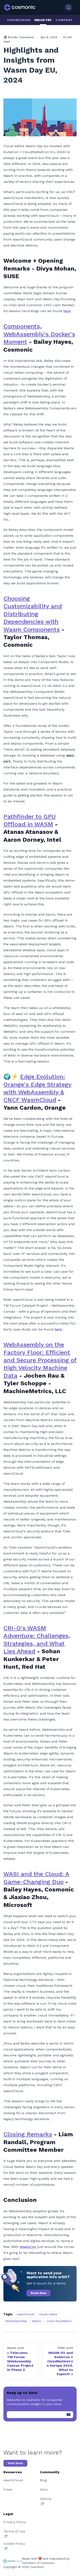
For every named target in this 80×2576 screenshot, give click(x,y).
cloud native (48, 2314)
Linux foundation (59, 2321)
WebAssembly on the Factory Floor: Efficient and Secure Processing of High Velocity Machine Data (40, 1360)
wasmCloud (25, 2314)
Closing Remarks (27, 2134)
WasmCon (28, 2247)
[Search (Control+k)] (68, 7)
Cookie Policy (14, 2546)
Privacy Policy (14, 2522)
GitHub (45, 2501)
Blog (43, 2480)
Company (64, 20)
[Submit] (68, 2414)
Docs (44, 2489)
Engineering (19, 20)
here (67, 311)
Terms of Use (14, 2533)
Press (7, 2489)
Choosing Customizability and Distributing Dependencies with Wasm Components (32, 614)
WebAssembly (16, 2321)
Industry (43, 20)
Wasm (36, 2321)
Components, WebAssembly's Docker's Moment (39, 334)
